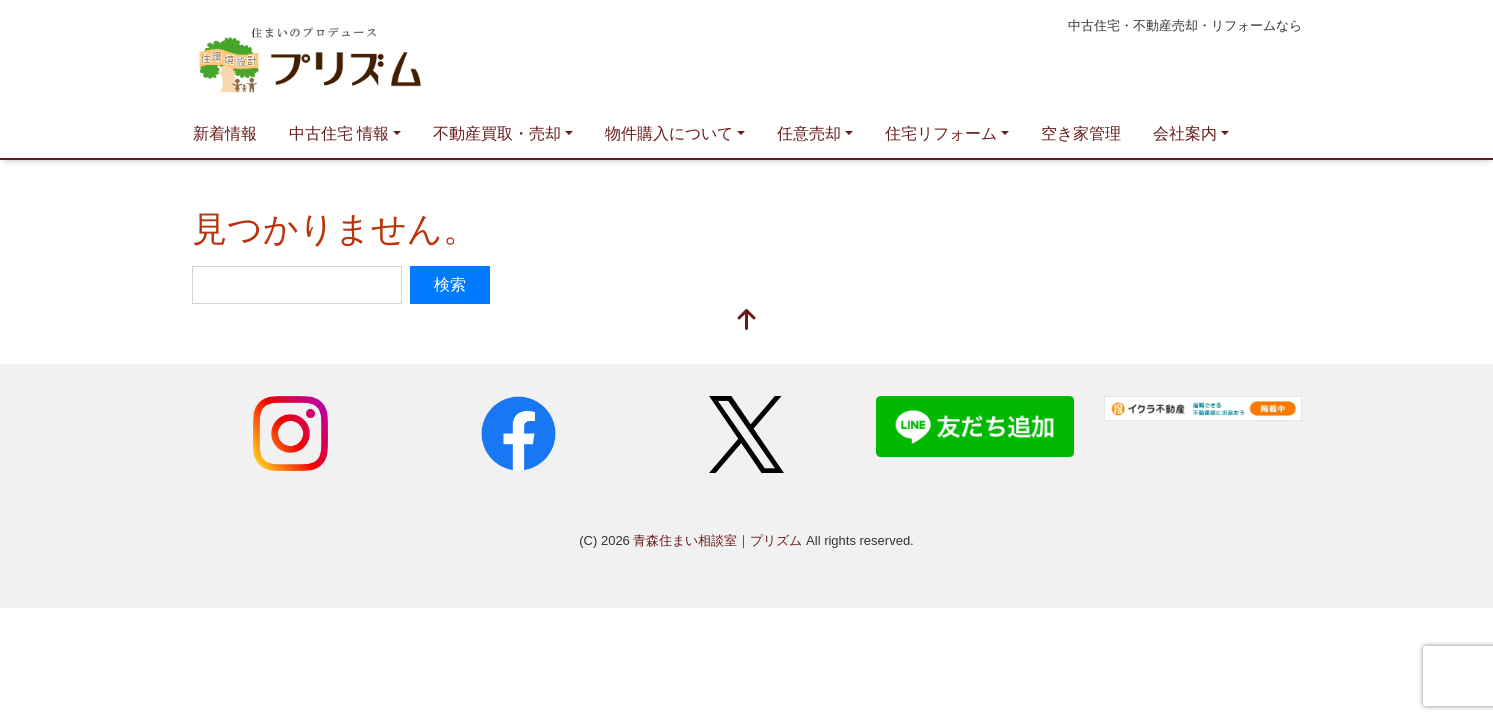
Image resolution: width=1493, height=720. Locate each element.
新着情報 (225, 133)
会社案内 (1185, 133)
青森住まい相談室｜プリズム (382, 56)
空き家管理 (1081, 133)
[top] (747, 321)
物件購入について (669, 133)
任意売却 (809, 133)
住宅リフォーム (941, 133)
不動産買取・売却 (497, 133)
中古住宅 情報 (339, 133)
